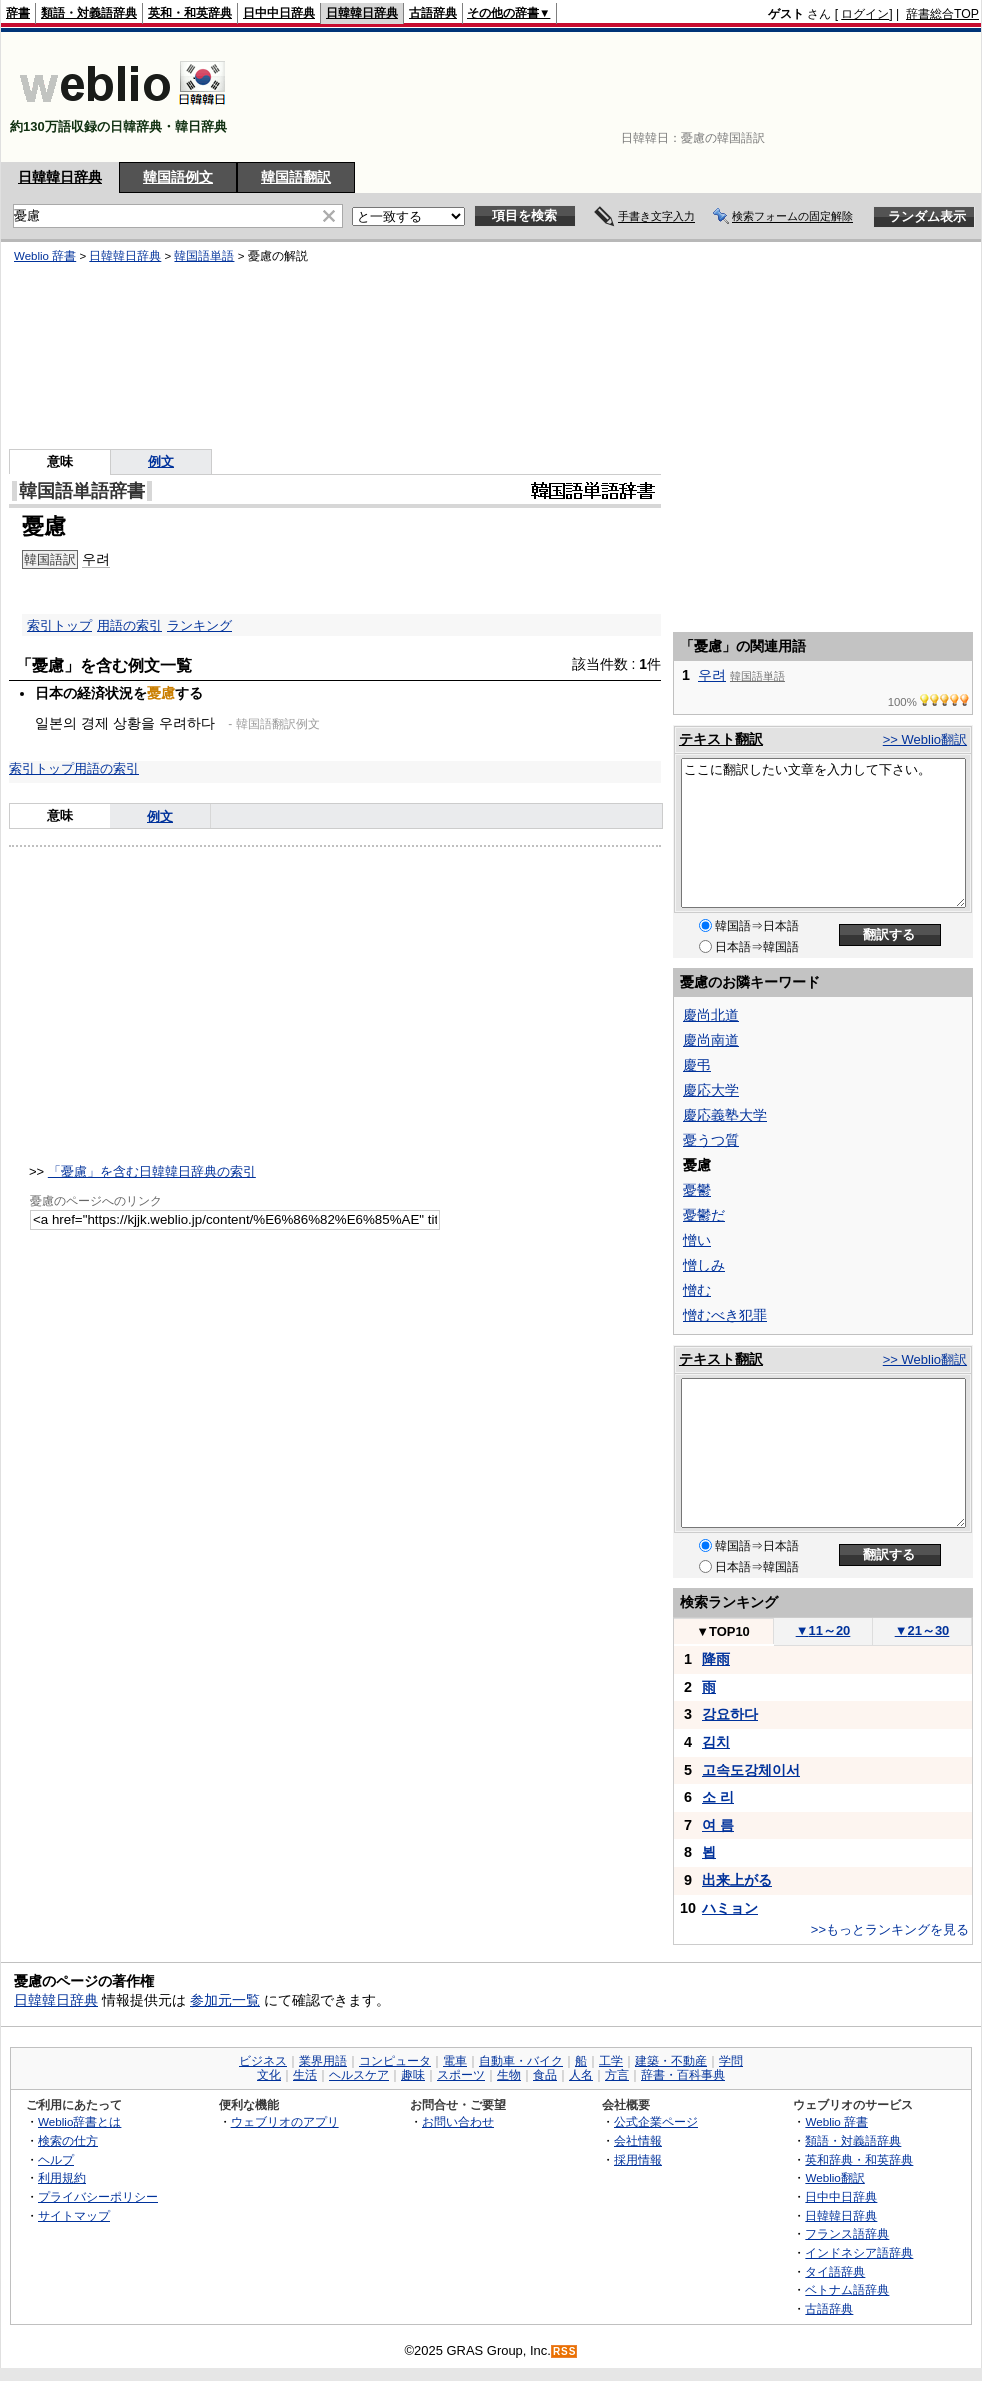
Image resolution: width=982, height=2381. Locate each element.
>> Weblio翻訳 (925, 739)
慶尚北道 (711, 1015)
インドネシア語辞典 (859, 2252)
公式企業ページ (656, 2121)
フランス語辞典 (847, 2233)
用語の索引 (129, 625)
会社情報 (638, 2140)
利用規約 (62, 2177)
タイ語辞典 (835, 2271)
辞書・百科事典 (683, 2075)
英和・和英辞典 (190, 13)
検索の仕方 (68, 2140)
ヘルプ (56, 2159)
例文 (160, 816)
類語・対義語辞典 (89, 13)
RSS (565, 2351)
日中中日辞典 (279, 13)
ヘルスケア (359, 2075)
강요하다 (730, 1714)
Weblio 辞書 (836, 2121)
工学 (611, 2061)
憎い (697, 1240)
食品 (545, 2075)
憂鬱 (697, 1190)
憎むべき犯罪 (725, 1315)
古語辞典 (433, 13)
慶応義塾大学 (725, 1115)
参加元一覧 (225, 2000)
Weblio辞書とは (79, 2121)
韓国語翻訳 (296, 177)
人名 (581, 2075)
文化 (269, 2075)
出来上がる (737, 1880)
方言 (617, 2075)
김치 (716, 1742)
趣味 (413, 2075)
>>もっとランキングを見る (890, 1929)
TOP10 (723, 1631)
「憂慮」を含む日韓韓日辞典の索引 (152, 1171)
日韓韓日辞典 (362, 13)
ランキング (199, 625)
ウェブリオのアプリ (285, 2121)
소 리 (718, 1797)
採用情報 (638, 2159)
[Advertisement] (917, 97)
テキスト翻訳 (721, 739)
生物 (509, 2075)
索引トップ (59, 625)
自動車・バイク (521, 2061)
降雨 (716, 1659)
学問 (731, 2061)
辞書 (18, 13)
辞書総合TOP (942, 14)
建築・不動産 (671, 2061)
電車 (455, 2061)
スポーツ (461, 2075)
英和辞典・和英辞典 (859, 2159)
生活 (305, 2075)
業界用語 (323, 2061)
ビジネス (263, 2061)
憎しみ (704, 1265)
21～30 (922, 1630)
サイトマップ (74, 2215)
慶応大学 (711, 1090)
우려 (712, 675)
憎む (697, 1290)
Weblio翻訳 (834, 2177)
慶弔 (697, 1065)
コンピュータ (395, 2061)
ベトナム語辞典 (847, 2289)
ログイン (865, 14)
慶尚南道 (711, 1040)
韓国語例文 (178, 177)
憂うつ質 (711, 1140)
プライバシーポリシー (98, 2196)
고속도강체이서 (751, 1770)
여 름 (718, 1825)
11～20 (823, 1630)
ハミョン (730, 1908)
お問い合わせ (458, 2121)
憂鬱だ (704, 1215)
